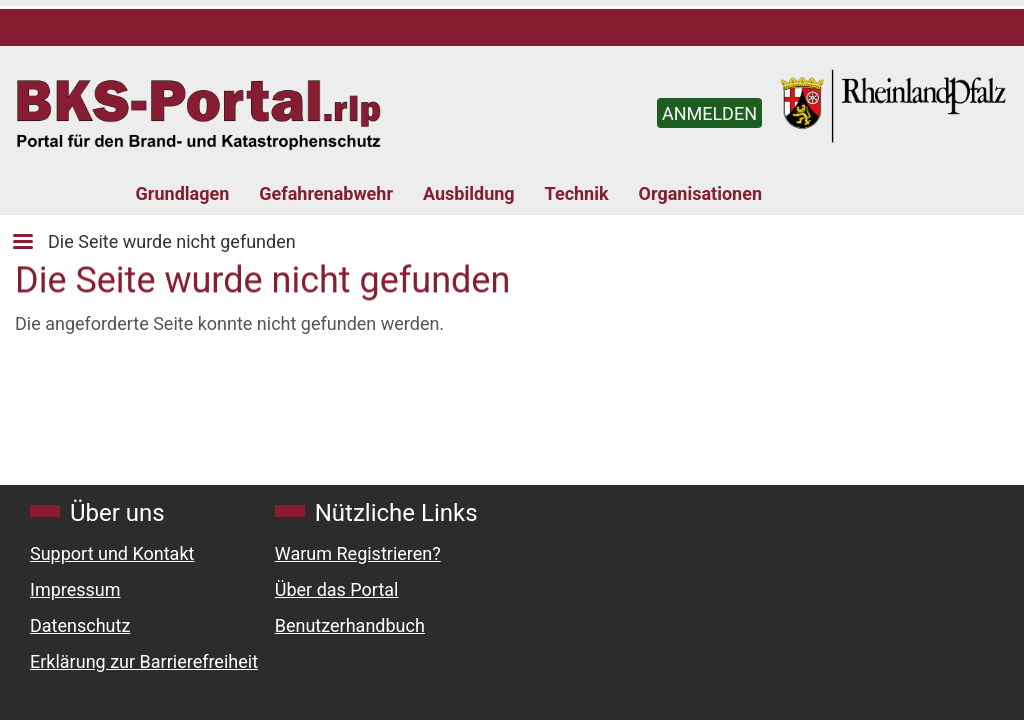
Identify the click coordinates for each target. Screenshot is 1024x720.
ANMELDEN (709, 113)
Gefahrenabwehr (326, 193)
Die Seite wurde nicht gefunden (172, 241)
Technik (577, 193)
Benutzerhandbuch (350, 625)
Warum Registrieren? (358, 553)
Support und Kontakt (112, 553)
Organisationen (700, 193)
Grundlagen (183, 193)
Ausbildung (469, 193)
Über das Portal (337, 589)
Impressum (75, 589)
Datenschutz (80, 625)
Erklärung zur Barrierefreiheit (144, 661)
